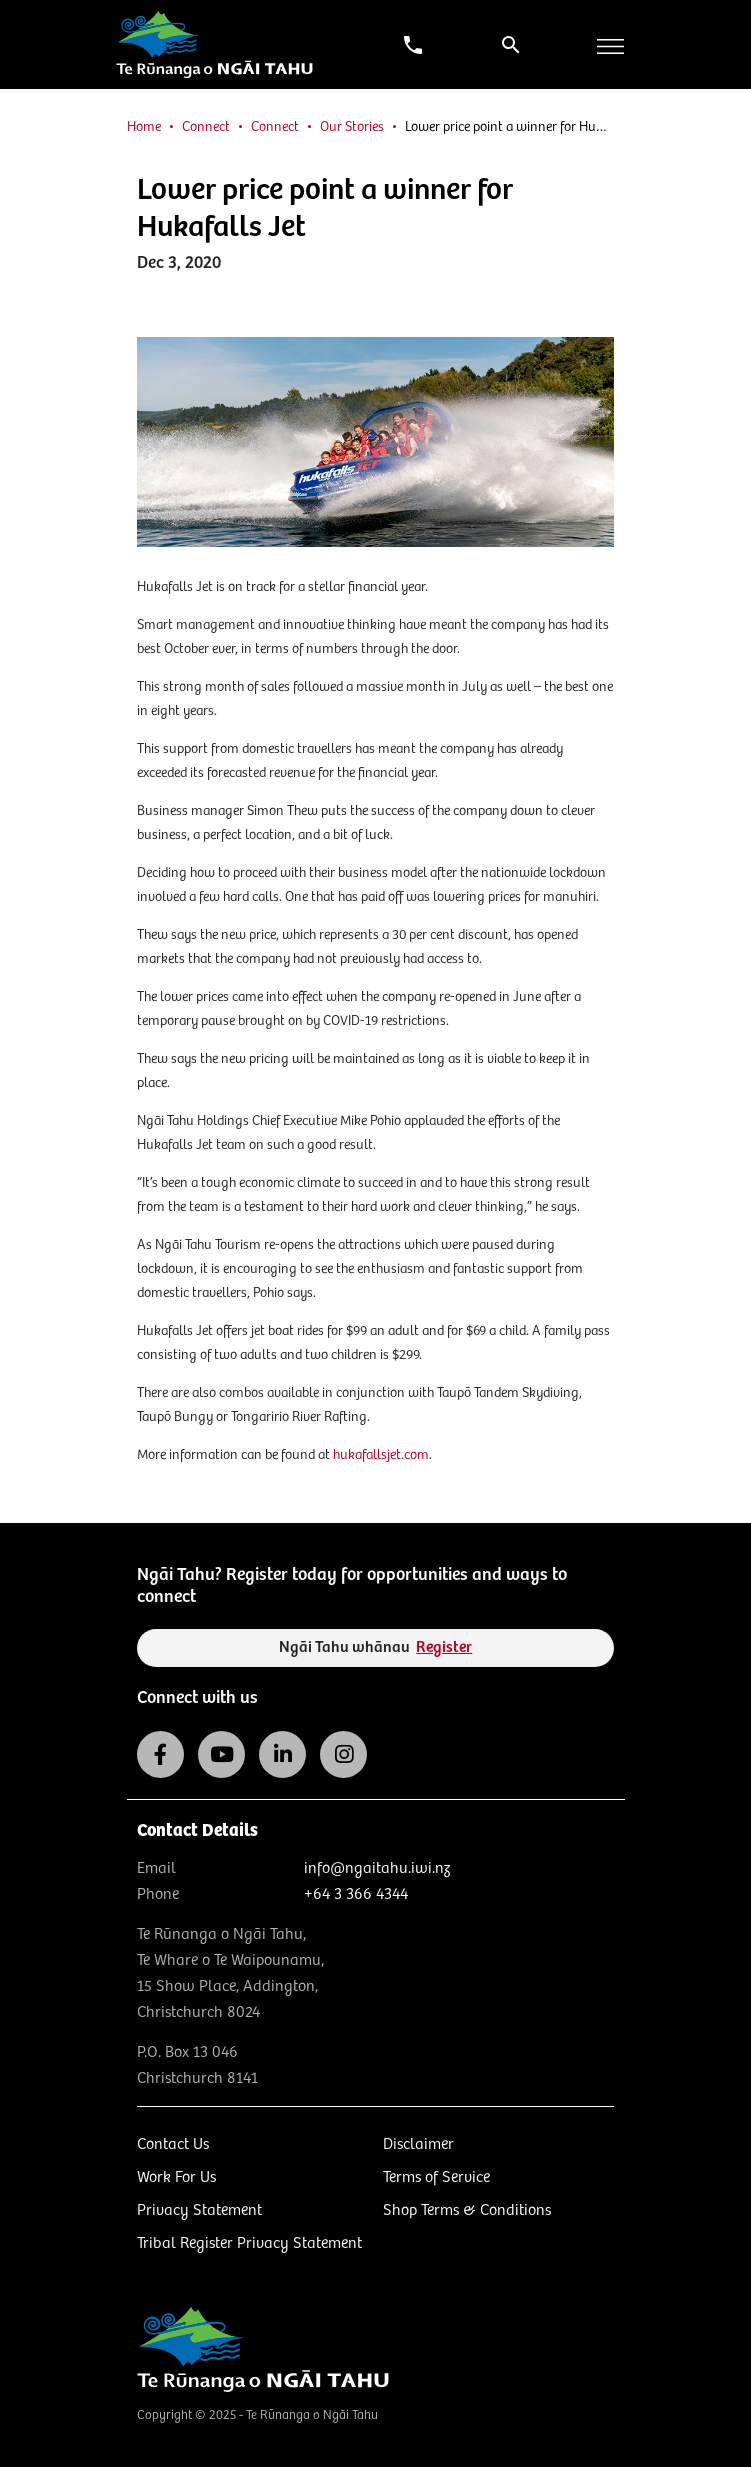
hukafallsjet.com (381, 1455)
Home (144, 127)
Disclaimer (418, 2144)
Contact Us (173, 2144)
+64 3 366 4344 (356, 1894)
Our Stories (352, 127)
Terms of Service (436, 2177)
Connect (206, 127)
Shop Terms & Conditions (467, 2210)
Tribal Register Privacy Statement (249, 2243)
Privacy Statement (199, 2210)
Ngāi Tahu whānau (376, 1647)
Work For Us (176, 2177)
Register (444, 1647)
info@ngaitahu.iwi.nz (377, 1868)
